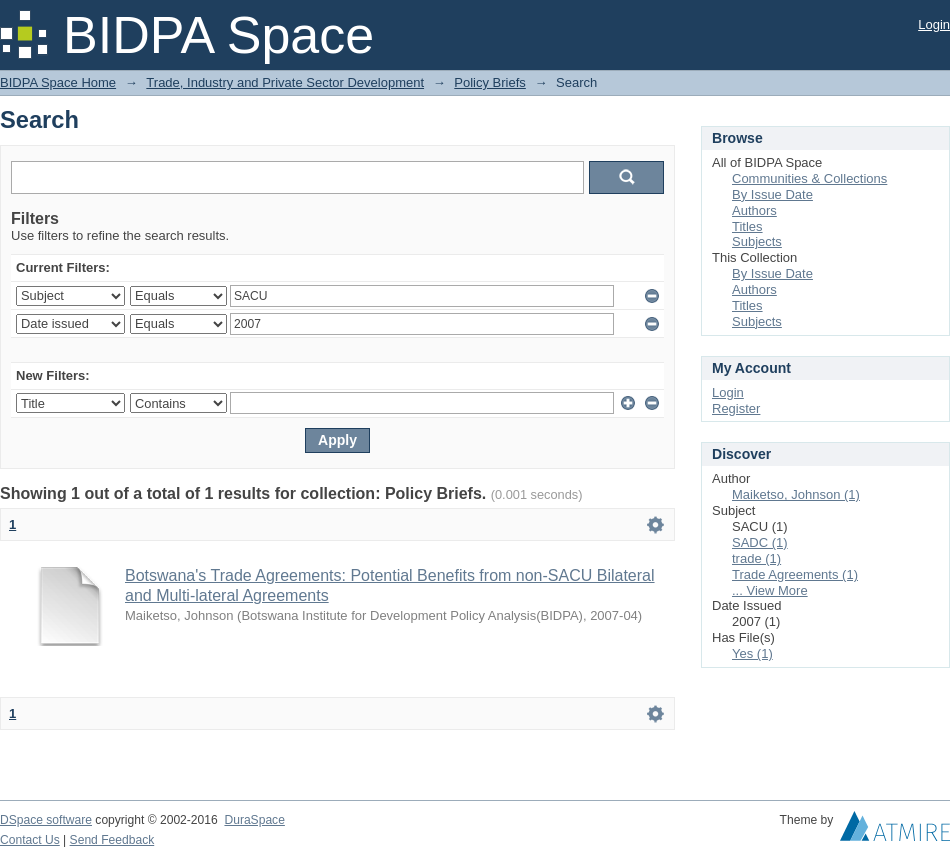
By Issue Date (772, 194)
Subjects (757, 241)
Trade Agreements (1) (795, 574)
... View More (770, 590)
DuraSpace (254, 820)
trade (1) (756, 558)
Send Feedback (112, 840)
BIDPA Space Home (58, 82)
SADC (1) (760, 542)
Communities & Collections (809, 178)
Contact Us (30, 840)
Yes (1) (752, 653)
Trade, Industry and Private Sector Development (285, 82)
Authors (754, 210)
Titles (747, 226)
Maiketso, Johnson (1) (796, 494)
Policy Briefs (490, 82)
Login (934, 24)
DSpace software (46, 820)
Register (736, 408)
